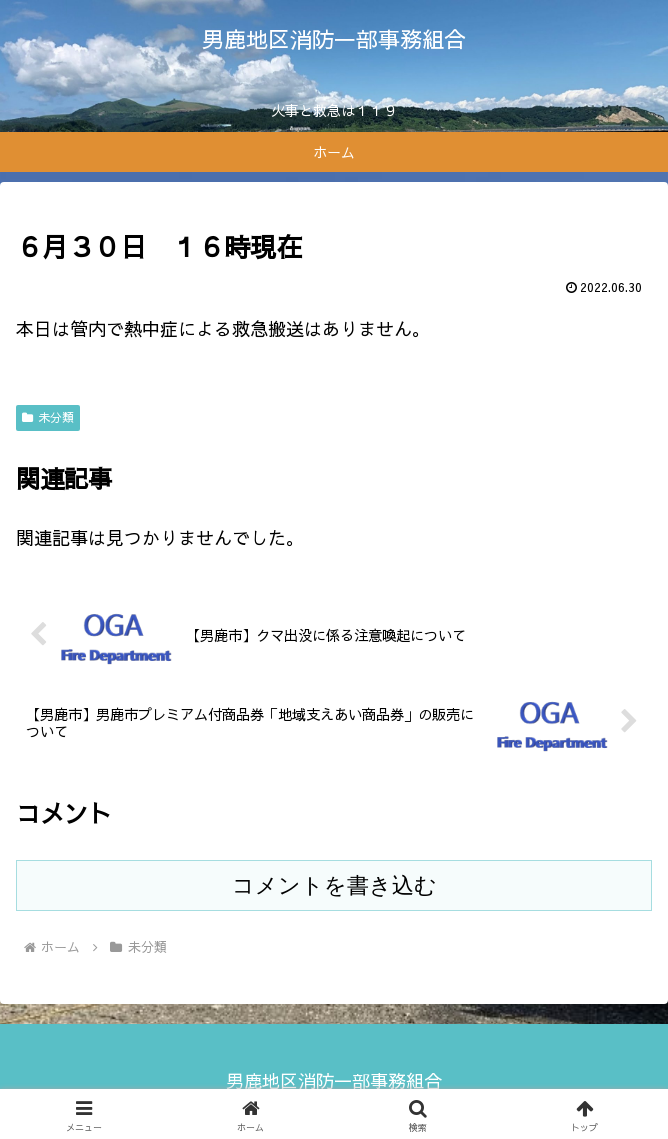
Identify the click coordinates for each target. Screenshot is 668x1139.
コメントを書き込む (334, 885)
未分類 (48, 417)
